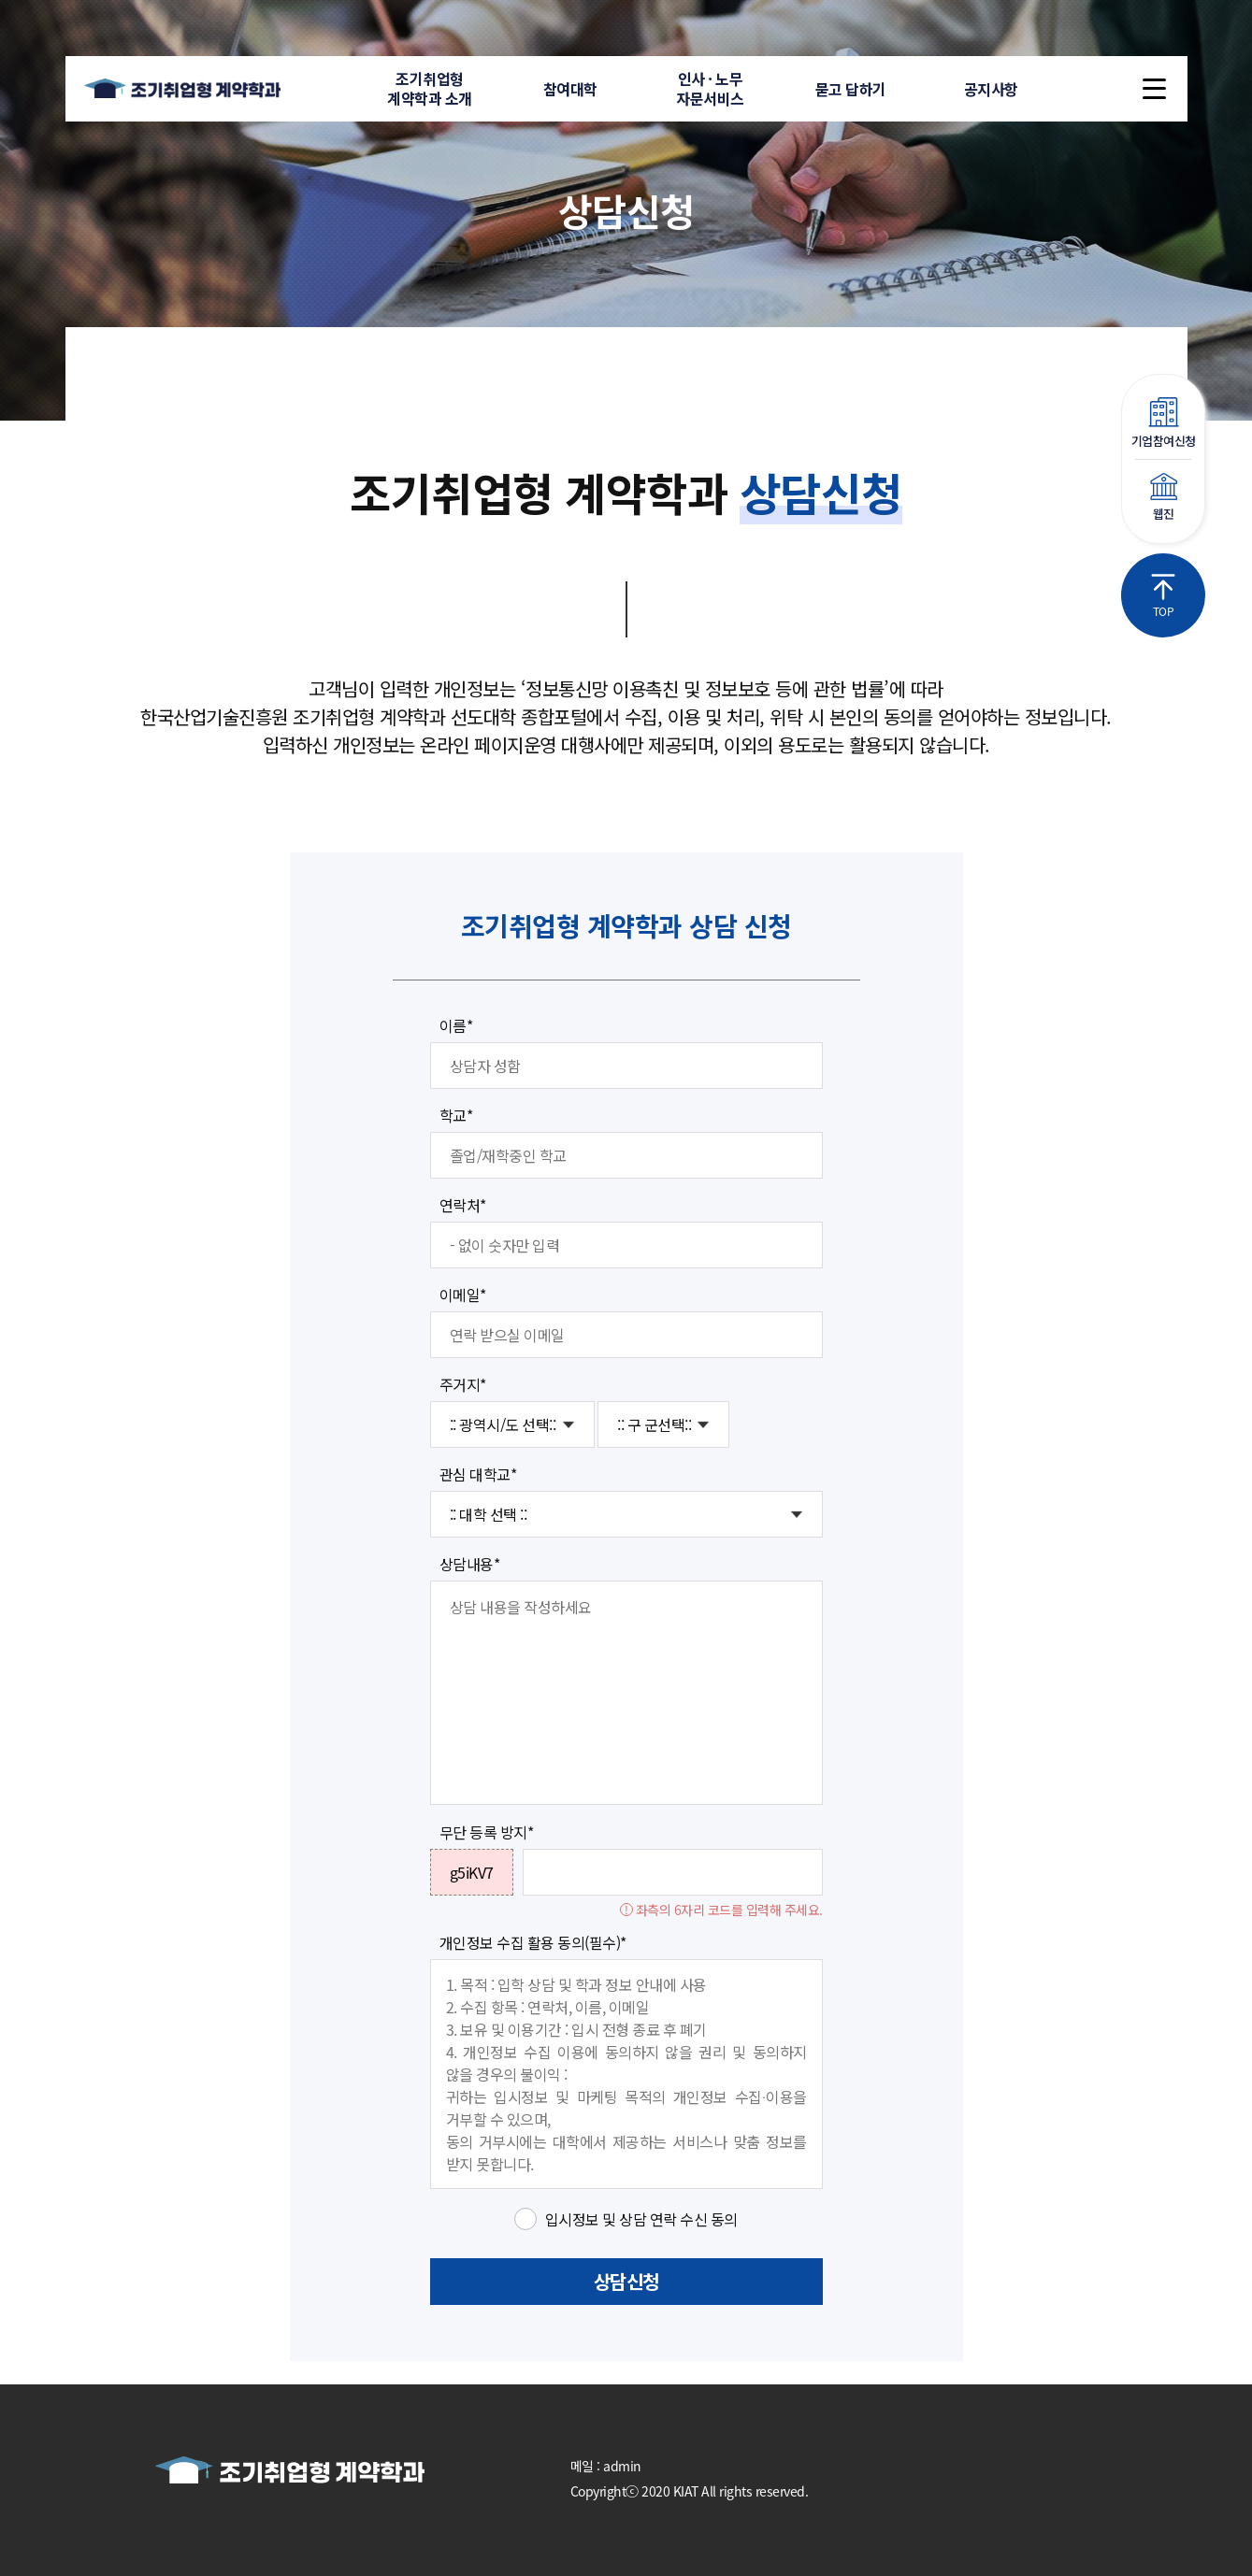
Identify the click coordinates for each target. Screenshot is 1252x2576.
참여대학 (570, 89)
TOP (1163, 596)
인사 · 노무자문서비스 (710, 88)
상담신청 (626, 2281)
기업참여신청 (1163, 423)
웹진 (1163, 497)
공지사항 (991, 89)
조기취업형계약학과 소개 (429, 88)
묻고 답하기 (850, 89)
